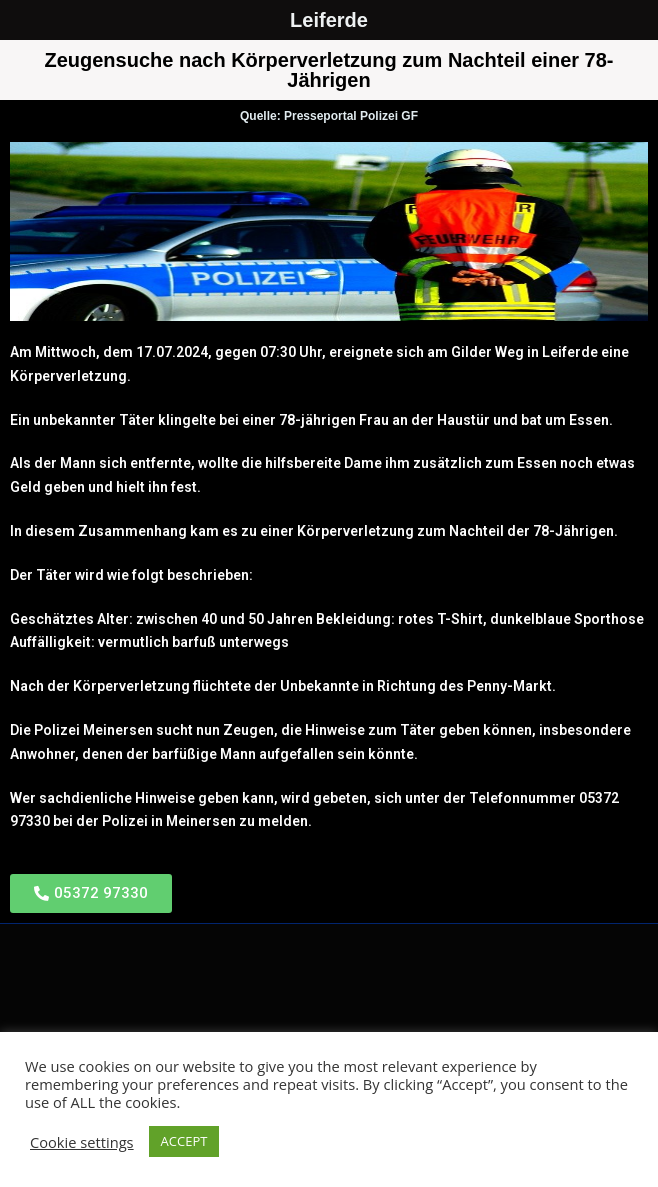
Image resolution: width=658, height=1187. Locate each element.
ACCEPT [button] (184, 1141)
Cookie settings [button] (82, 1142)
